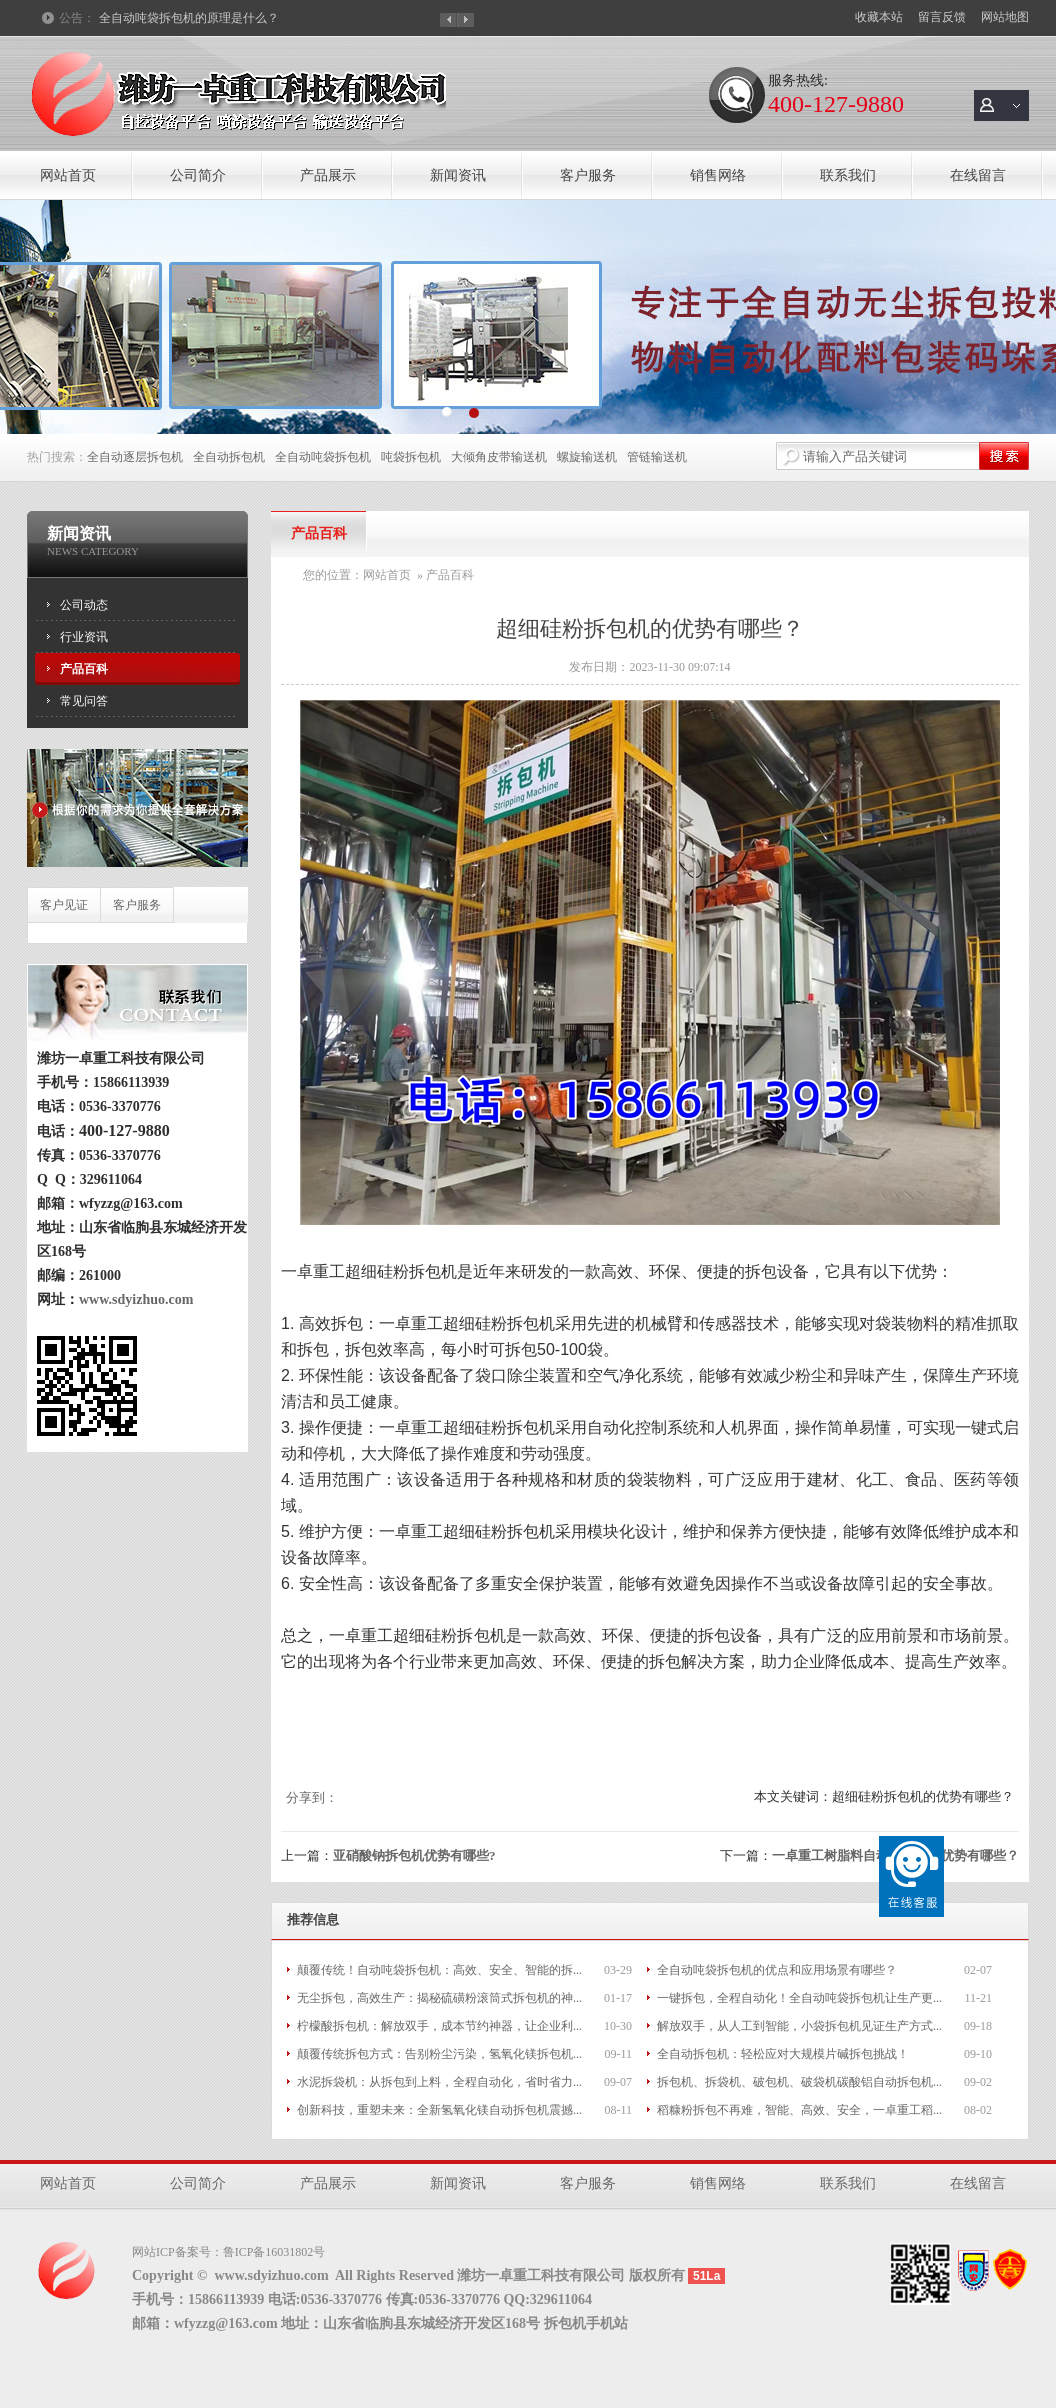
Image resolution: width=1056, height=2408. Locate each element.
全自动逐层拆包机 (135, 457)
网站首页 (68, 175)
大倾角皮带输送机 (499, 457)
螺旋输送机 (587, 457)
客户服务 (588, 175)
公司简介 (198, 175)
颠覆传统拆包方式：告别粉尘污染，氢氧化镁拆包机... (439, 2054)
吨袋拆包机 (411, 457)
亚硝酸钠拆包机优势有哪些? (414, 1855)
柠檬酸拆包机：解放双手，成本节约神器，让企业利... (439, 2026)
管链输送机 (657, 457)
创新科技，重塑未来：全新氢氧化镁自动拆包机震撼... (439, 2110)
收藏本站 (879, 17)
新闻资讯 (458, 175)
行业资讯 (84, 637)
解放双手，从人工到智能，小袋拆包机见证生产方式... (799, 2026)
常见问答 (84, 701)
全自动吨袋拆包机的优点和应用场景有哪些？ (777, 1970)
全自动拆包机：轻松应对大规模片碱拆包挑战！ (783, 2054)
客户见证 (64, 905)
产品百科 (84, 669)
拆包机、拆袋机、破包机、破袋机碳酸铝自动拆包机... (799, 2082)
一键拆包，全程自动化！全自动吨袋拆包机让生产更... (799, 1998)
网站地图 (1005, 17)
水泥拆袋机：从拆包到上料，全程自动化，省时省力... (439, 2082)
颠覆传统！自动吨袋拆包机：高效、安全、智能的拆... (439, 1970)
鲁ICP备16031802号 (274, 2252)
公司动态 (84, 605)
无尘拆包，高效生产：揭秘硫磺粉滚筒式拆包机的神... (439, 1998)
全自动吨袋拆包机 (323, 457)
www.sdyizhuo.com (129, 1299)
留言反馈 (942, 17)
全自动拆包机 (229, 457)
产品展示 (328, 175)
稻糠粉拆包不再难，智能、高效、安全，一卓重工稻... (799, 2110)
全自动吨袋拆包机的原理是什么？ (189, 18)
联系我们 (848, 175)
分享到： (312, 1797)
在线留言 (978, 175)
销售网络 (718, 175)
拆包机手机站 (586, 2323)
